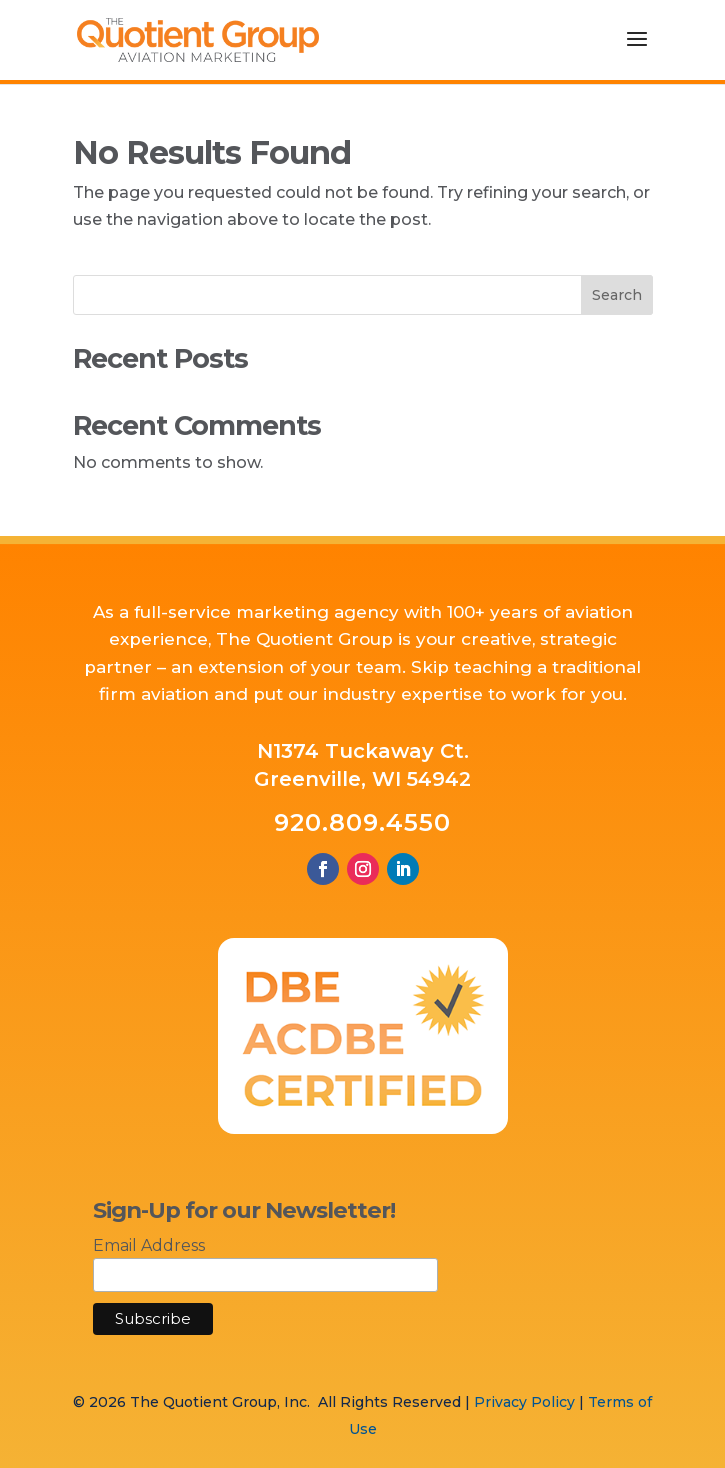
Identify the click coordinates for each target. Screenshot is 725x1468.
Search (617, 295)
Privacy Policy (524, 1402)
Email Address (149, 1245)
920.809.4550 (362, 822)
